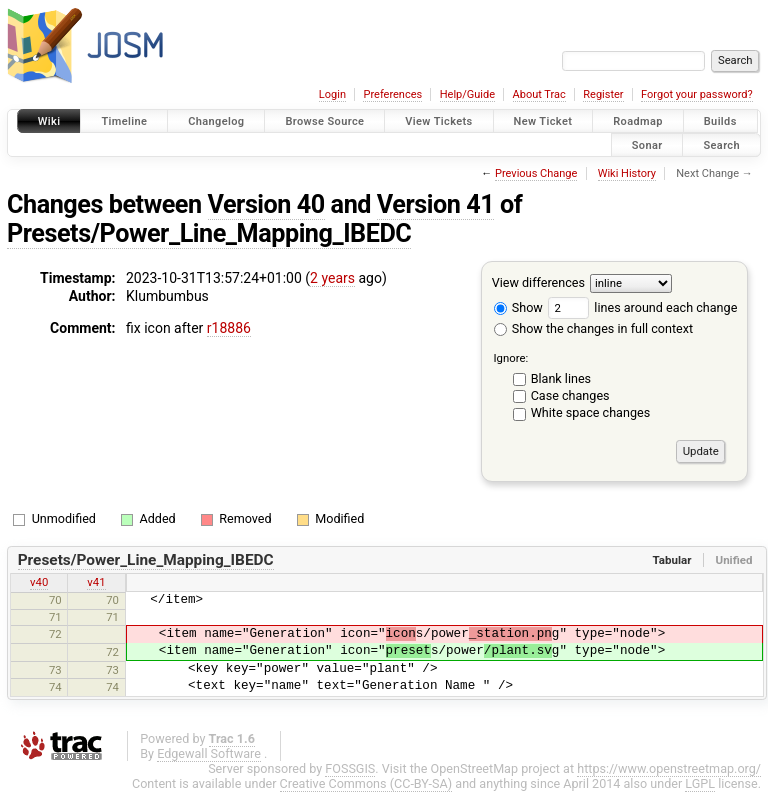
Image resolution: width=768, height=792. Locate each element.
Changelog (216, 121)
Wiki (49, 121)
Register (603, 94)
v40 (39, 582)
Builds (720, 121)
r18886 (229, 328)
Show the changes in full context (593, 328)
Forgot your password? (697, 94)
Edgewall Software (209, 753)
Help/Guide (467, 94)
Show (518, 307)
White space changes (591, 412)
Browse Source (324, 121)
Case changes (570, 395)
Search (721, 144)
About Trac (539, 94)
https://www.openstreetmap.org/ (669, 768)
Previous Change (536, 173)
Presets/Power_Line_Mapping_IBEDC (209, 233)
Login (332, 94)
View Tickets (438, 121)
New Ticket (543, 121)
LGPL (700, 783)
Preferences (392, 94)
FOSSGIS (350, 768)
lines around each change (642, 307)
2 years (332, 278)
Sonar (647, 144)
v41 (96, 582)
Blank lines (561, 378)
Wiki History (627, 173)
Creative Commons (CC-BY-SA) (366, 783)
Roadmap (638, 121)
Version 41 (435, 204)
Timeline (124, 121)
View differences (538, 282)
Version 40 (266, 204)
